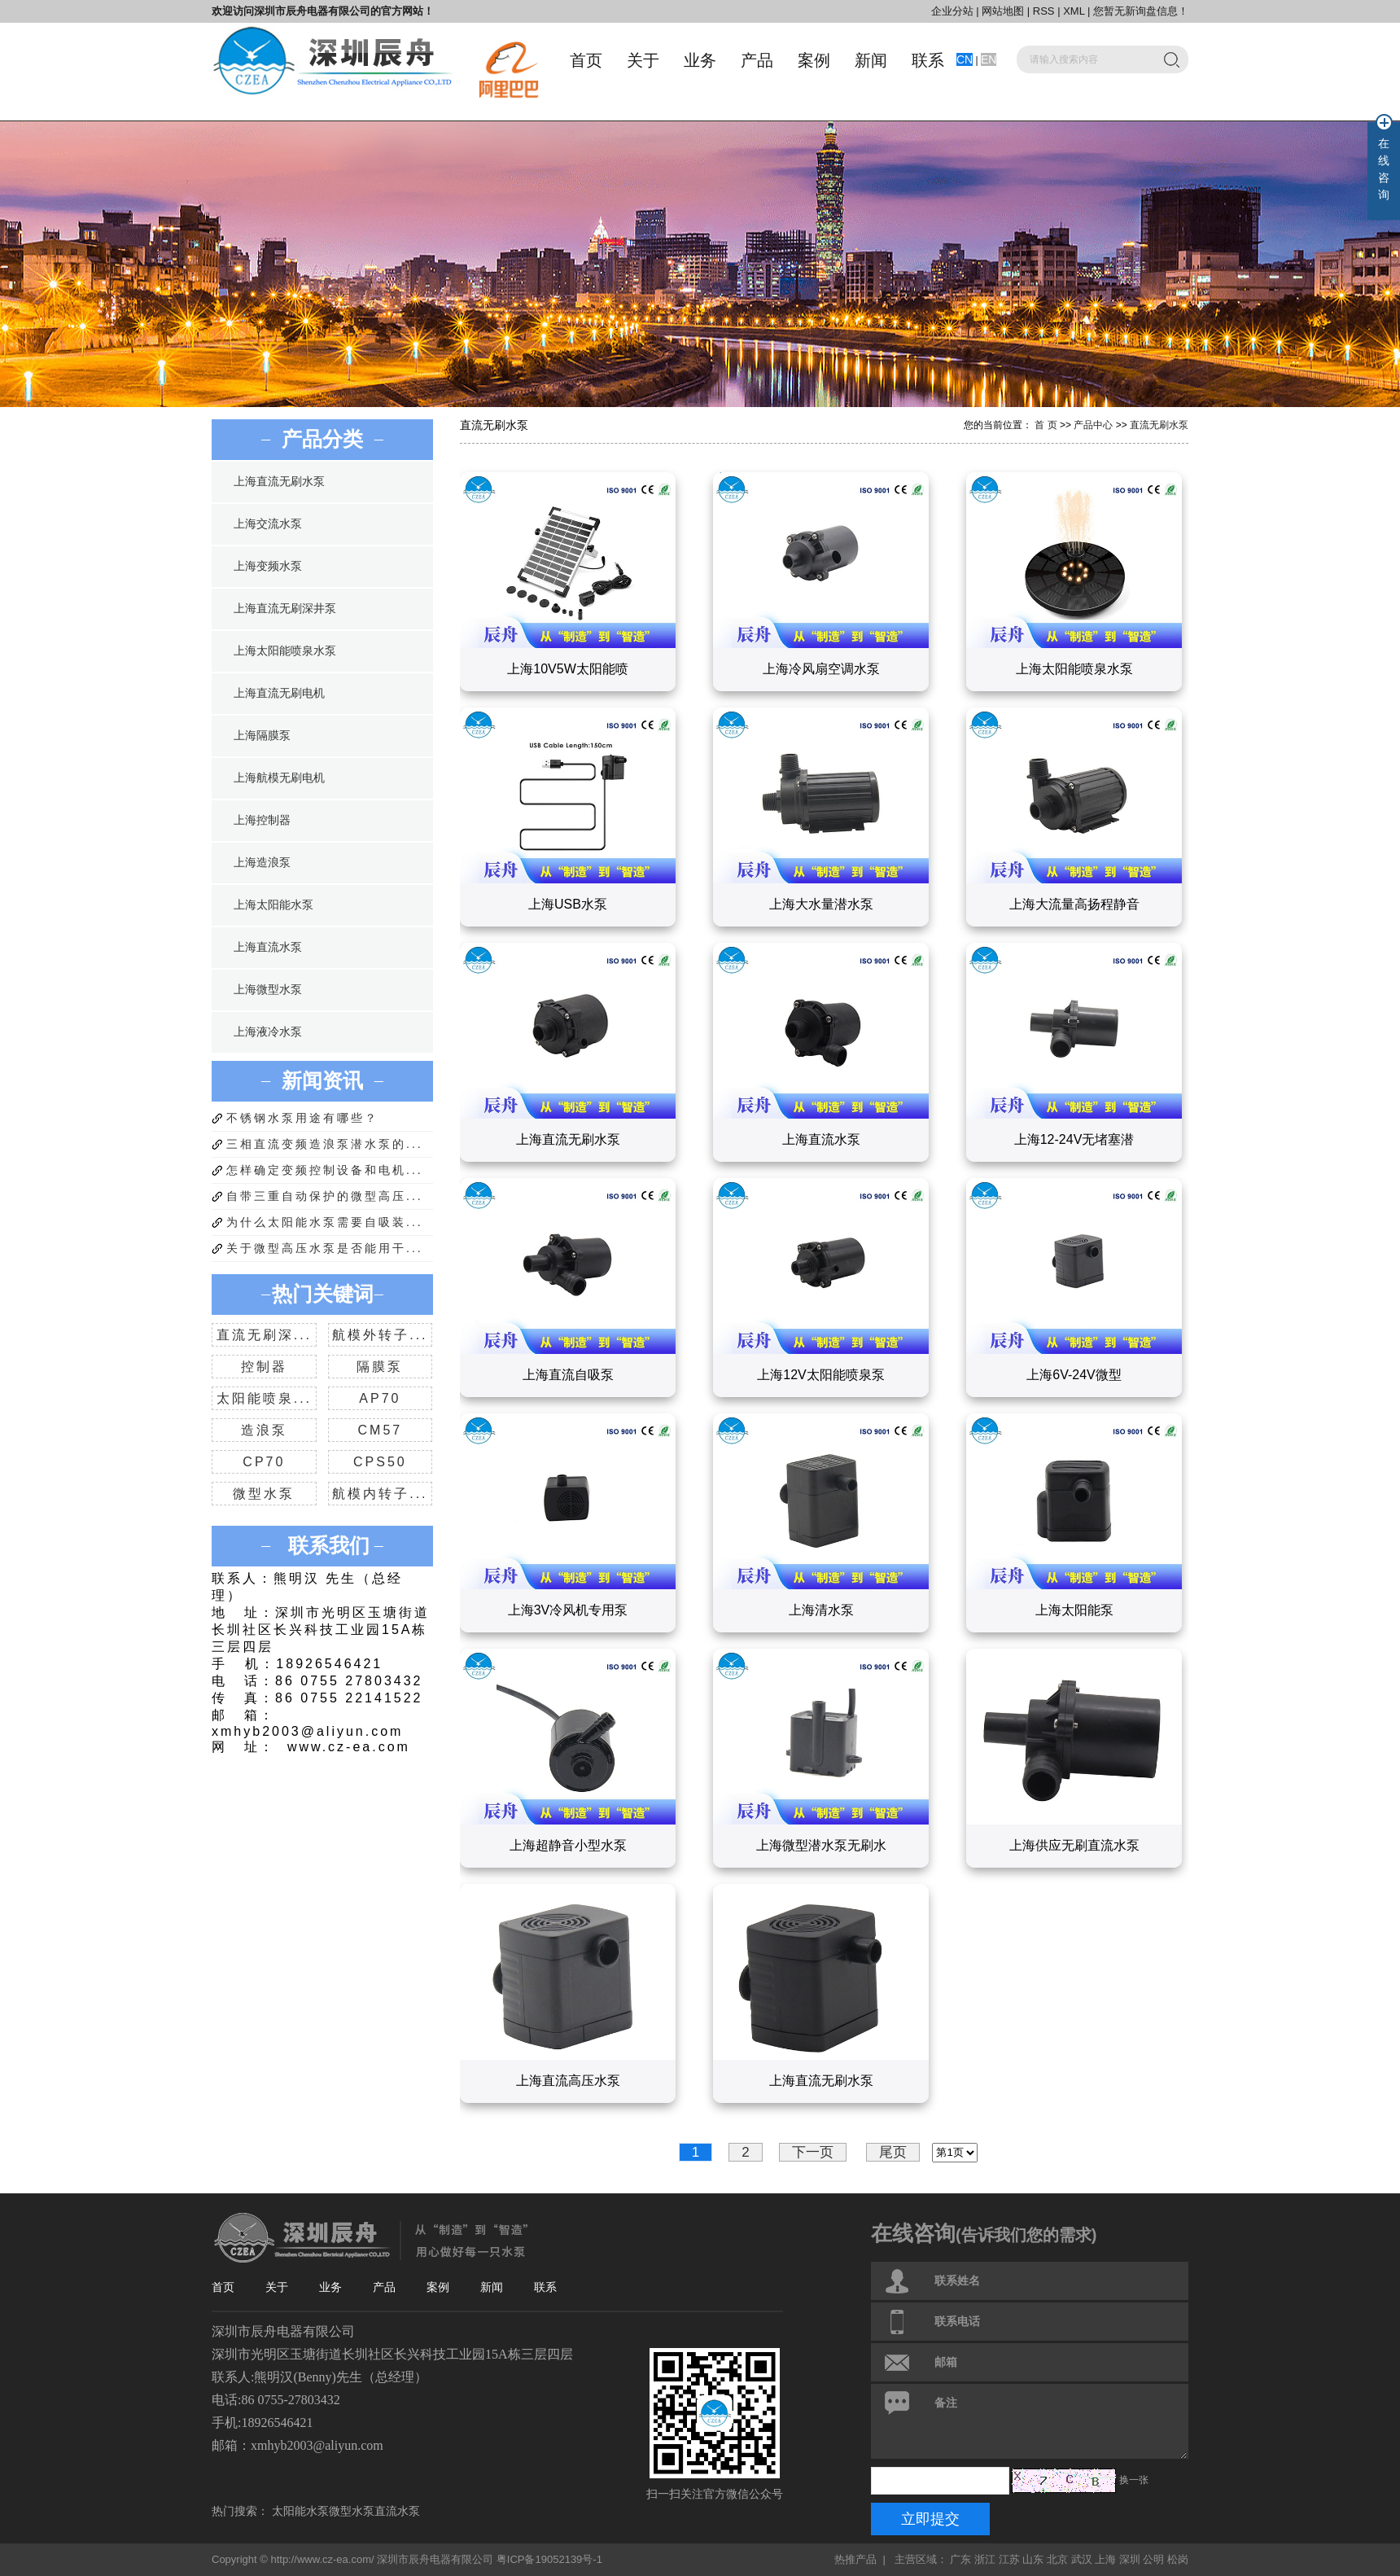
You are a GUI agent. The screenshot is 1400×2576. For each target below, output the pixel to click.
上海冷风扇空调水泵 (821, 669)
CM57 (380, 1430)
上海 (1105, 2559)
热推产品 (855, 2559)
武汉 (1081, 2559)
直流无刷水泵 (1159, 425)
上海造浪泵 (262, 862)
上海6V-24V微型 (1073, 1375)
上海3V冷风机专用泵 (568, 1610)
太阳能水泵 (300, 2510)
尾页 (893, 2152)
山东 (1032, 2559)
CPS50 (380, 1462)
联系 (928, 60)
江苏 (1009, 2559)
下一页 (812, 2152)
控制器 (264, 1366)
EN (988, 59)
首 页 (1046, 425)
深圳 (1129, 2559)
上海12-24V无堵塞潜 (1074, 1139)
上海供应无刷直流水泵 (1074, 1845)
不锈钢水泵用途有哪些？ (302, 1117)
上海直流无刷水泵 (279, 481)
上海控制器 (262, 820)
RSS (1044, 11)
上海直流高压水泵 (568, 2081)
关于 (643, 60)
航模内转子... (379, 1493)
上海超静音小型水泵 (568, 1845)
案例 (814, 60)
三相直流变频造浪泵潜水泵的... (324, 1143)
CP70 (264, 1462)
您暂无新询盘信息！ (1140, 11)
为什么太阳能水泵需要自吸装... (324, 1222)
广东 (960, 2559)
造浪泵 (264, 1430)
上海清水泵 (821, 1610)
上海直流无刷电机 (279, 693)
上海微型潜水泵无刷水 (821, 1845)
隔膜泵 (380, 1366)
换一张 (1133, 2480)
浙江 (984, 2559)
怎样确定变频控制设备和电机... (324, 1169)
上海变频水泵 (268, 566)
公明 (1153, 2559)
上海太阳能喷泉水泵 (285, 651)
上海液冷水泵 (268, 1032)
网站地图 (1004, 11)
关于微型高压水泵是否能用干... (324, 1248)
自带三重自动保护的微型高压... (324, 1196)
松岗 (1177, 2559)
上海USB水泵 (567, 904)
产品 (757, 60)
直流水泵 (397, 2510)
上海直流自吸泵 (568, 1375)
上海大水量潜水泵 (821, 904)
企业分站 (952, 11)
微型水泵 (264, 1493)
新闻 (871, 60)
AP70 (379, 1398)
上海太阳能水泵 (273, 905)
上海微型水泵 (268, 990)
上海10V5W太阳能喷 (567, 669)
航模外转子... (379, 1335)
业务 (700, 60)
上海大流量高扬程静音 (1074, 904)
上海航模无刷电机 (279, 778)
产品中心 (1093, 425)
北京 (1057, 2559)
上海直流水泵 (268, 947)
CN (964, 59)
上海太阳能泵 (1074, 1610)
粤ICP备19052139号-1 (549, 2559)
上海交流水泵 (268, 524)
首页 (586, 60)
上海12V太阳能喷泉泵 (820, 1375)
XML (1073, 11)
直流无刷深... (264, 1335)
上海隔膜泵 (262, 735)
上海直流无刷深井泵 (285, 608)
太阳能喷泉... (264, 1398)
